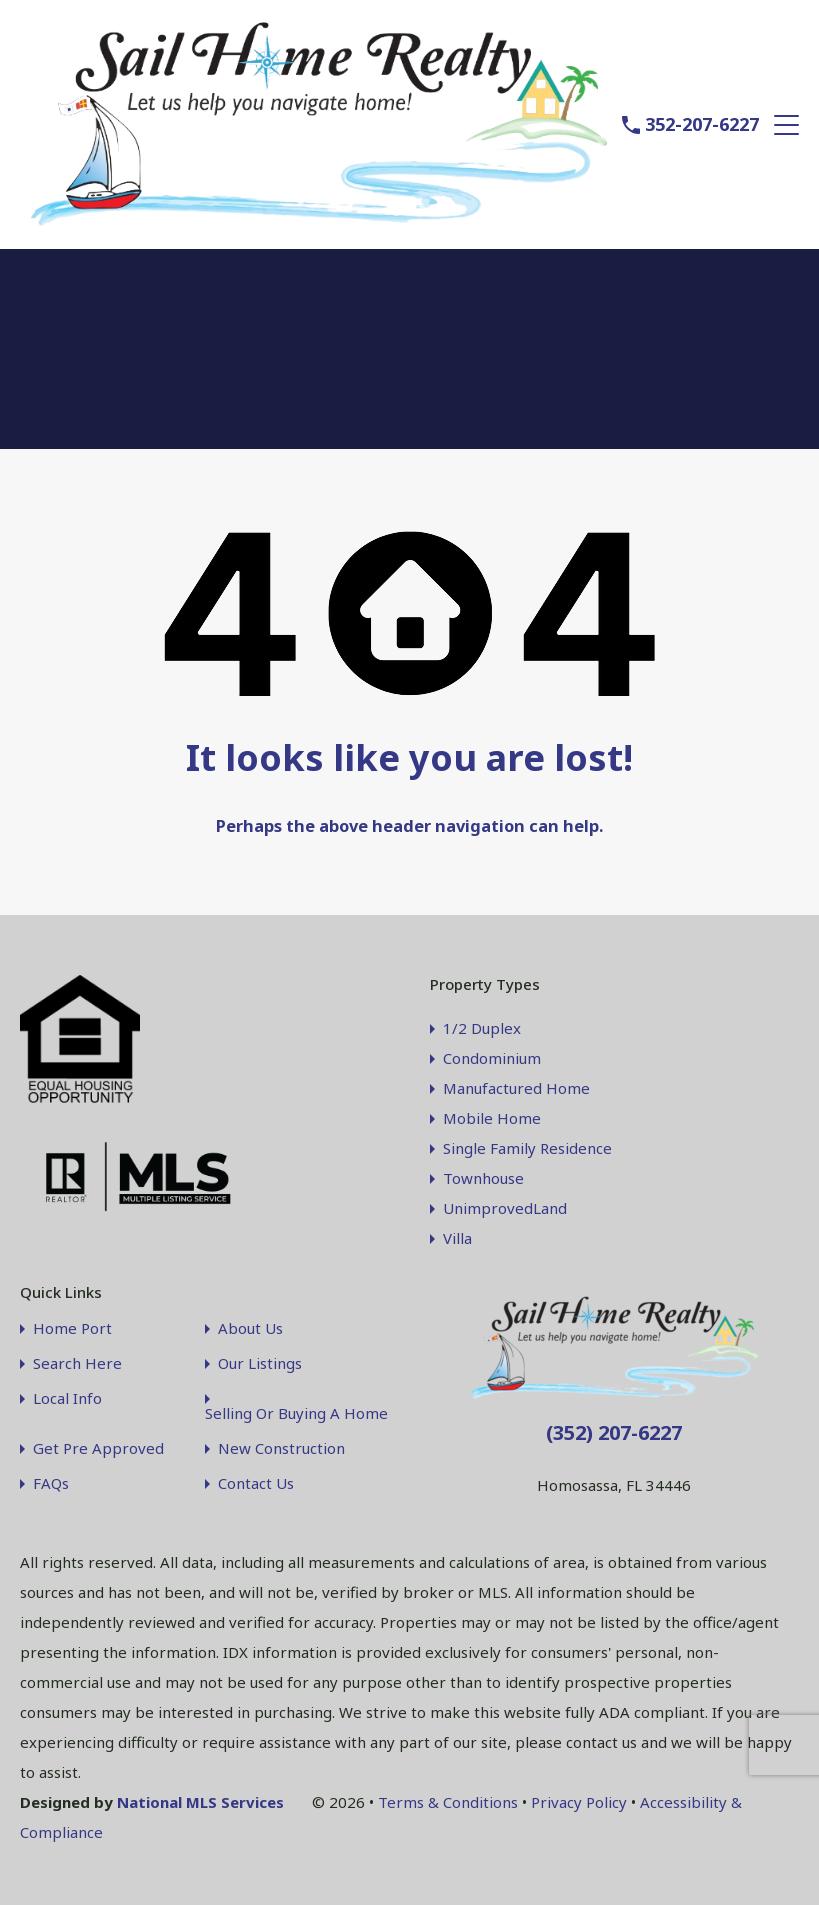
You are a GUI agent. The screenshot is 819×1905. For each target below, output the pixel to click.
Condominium (492, 1056)
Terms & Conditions (448, 1800)
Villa (457, 1236)
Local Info (67, 1396)
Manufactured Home (516, 1086)
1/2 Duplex (482, 1026)
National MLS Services (200, 1800)
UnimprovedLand (505, 1206)
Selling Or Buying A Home (296, 1411)
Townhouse (483, 1176)
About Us (250, 1326)
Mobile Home (492, 1116)
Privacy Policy (579, 1800)
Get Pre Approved (98, 1446)
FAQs (51, 1481)
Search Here (77, 1361)
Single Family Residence (527, 1146)
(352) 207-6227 (614, 1430)
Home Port (72, 1326)
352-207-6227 (702, 123)
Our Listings (260, 1361)
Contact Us (256, 1481)
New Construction (281, 1446)
